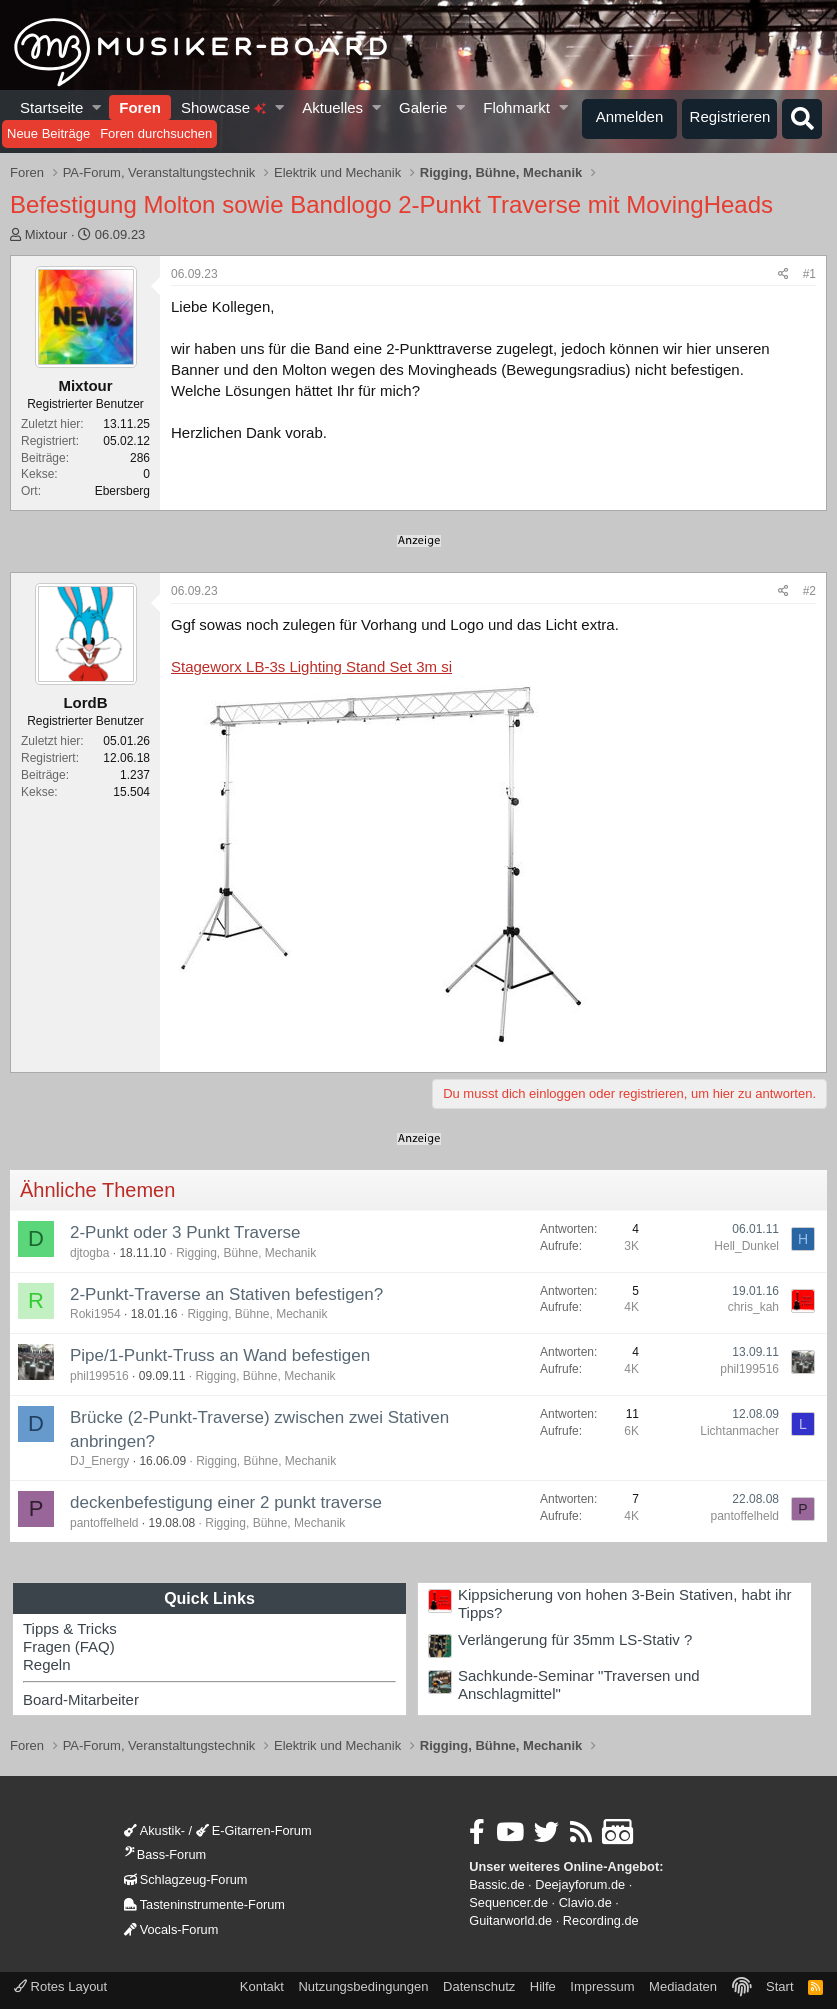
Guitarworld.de (510, 1920)
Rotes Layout (60, 1986)
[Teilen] (783, 274)
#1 (809, 274)
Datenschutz (479, 1986)
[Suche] (802, 119)
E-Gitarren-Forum (254, 1830)
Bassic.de (496, 1884)
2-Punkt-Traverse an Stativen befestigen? (226, 1294)
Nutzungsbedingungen (363, 1986)
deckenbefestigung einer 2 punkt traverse (226, 1502)
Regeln (47, 1664)
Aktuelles (332, 107)
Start (779, 1986)
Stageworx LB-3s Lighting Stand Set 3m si (311, 666)
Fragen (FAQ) (69, 1646)
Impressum (602, 1986)
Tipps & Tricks (70, 1628)
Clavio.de (585, 1902)
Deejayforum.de (580, 1884)
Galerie (423, 107)
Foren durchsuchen (156, 133)
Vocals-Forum (171, 1929)
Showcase (223, 107)
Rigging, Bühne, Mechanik (246, 1253)
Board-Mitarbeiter (81, 1699)
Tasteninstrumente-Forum (204, 1904)
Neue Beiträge (48, 133)
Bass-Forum (165, 1854)
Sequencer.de (508, 1902)
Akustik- (154, 1830)
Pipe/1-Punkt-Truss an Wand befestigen (220, 1355)
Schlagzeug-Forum (186, 1879)
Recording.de (601, 1920)
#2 (809, 591)
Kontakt (262, 1986)
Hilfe (543, 1986)
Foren (140, 107)
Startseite (51, 107)
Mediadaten (683, 1986)
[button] (97, 107)
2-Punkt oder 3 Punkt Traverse (185, 1232)
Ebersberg (122, 491)
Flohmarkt (516, 107)
